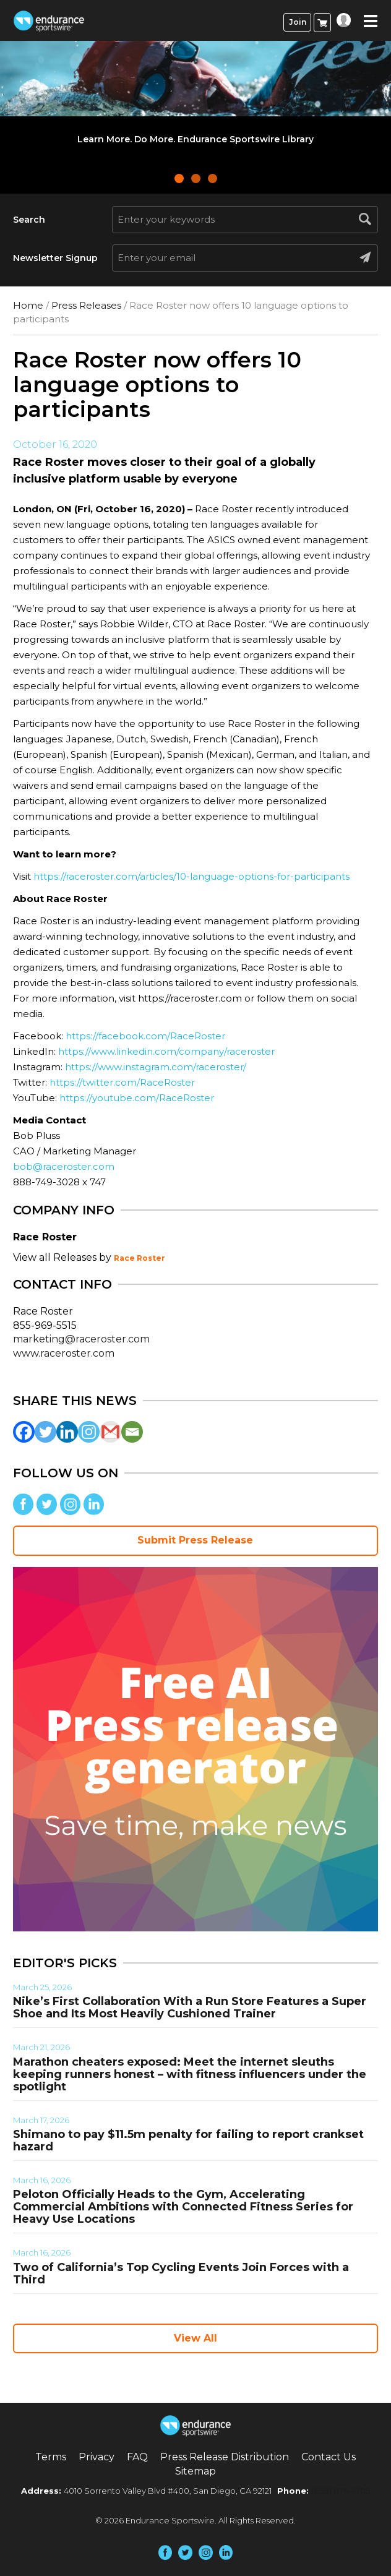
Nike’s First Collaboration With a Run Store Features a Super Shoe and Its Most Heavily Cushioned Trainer (189, 2007)
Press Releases (86, 305)
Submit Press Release (195, 1540)
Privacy (96, 2457)
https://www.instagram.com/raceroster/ (155, 1067)
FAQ (137, 2457)
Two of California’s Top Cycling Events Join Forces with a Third (181, 2273)
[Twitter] (45, 1432)
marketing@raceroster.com (81, 1339)
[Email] (132, 1432)
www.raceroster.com (63, 1353)
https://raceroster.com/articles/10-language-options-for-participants (191, 876)
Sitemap (195, 2471)
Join (297, 22)
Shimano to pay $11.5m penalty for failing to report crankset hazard (188, 2140)
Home (28, 305)
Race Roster (139, 1258)
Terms (50, 2457)
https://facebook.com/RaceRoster (145, 1036)
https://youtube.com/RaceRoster (136, 1098)
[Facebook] (24, 1432)
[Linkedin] (67, 1432)
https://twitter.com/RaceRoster (122, 1082)
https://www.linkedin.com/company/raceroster (166, 1051)
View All (195, 2338)
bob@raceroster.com (63, 1166)
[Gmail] (110, 1432)
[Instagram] (89, 1432)
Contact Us (328, 2457)
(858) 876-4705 (340, 2491)
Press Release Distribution (224, 2457)
